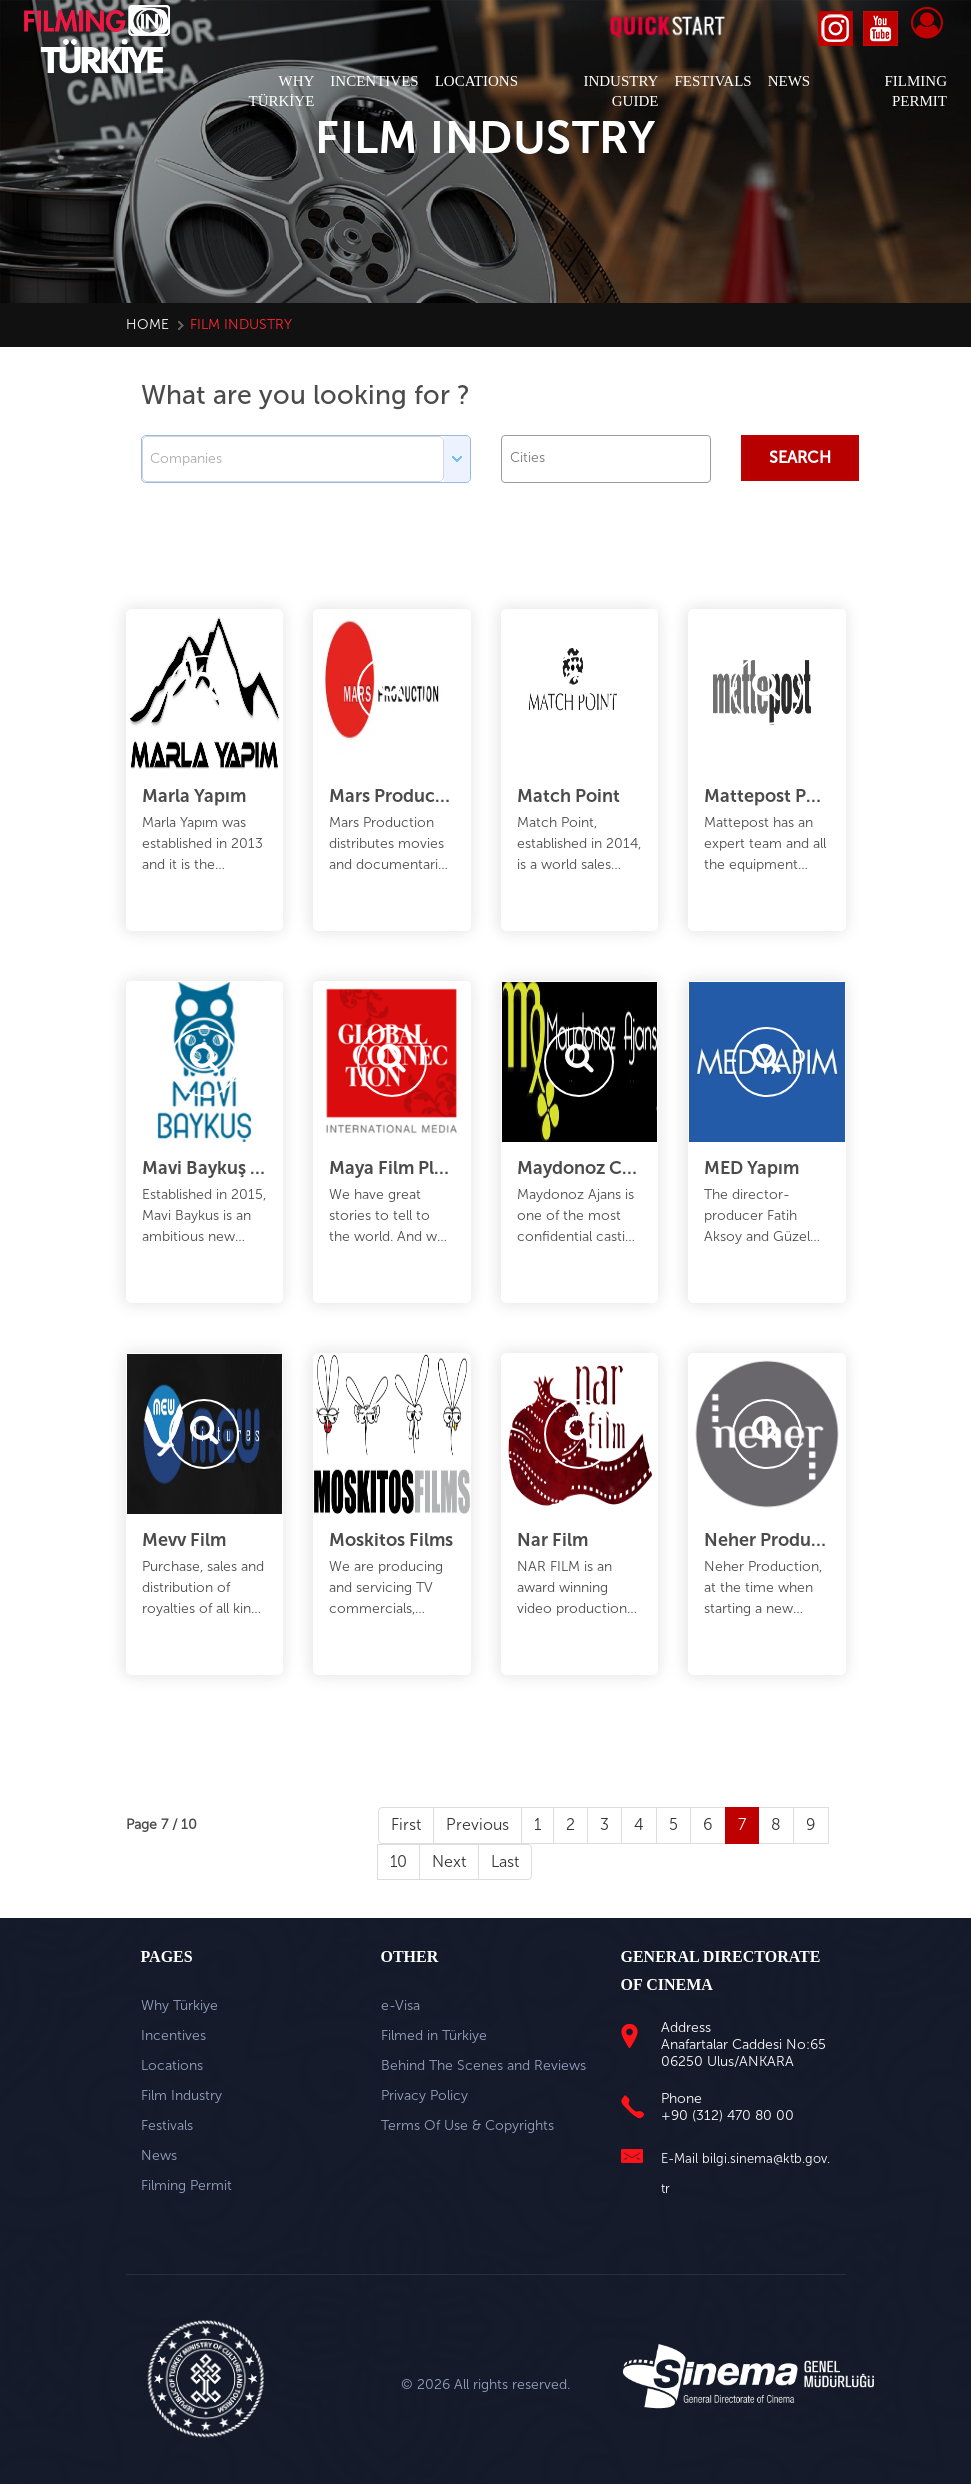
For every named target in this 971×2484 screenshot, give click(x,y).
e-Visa (400, 2005)
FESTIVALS (712, 81)
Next (449, 1861)
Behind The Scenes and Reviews (483, 2065)
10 (398, 1861)
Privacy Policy (424, 2095)
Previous (477, 1824)
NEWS (789, 81)
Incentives (173, 2035)
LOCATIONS (476, 81)
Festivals (167, 2125)
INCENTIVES (374, 81)
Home (147, 324)
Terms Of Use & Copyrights (467, 2125)
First (406, 1824)
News (159, 2155)
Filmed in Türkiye (434, 2035)
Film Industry (181, 2095)
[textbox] (611, 458)
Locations (172, 2065)
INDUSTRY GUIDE (620, 91)
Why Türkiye (179, 2005)
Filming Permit (186, 2185)
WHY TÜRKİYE (282, 91)
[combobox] (606, 459)
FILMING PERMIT (915, 91)
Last (505, 1861)
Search (800, 457)
